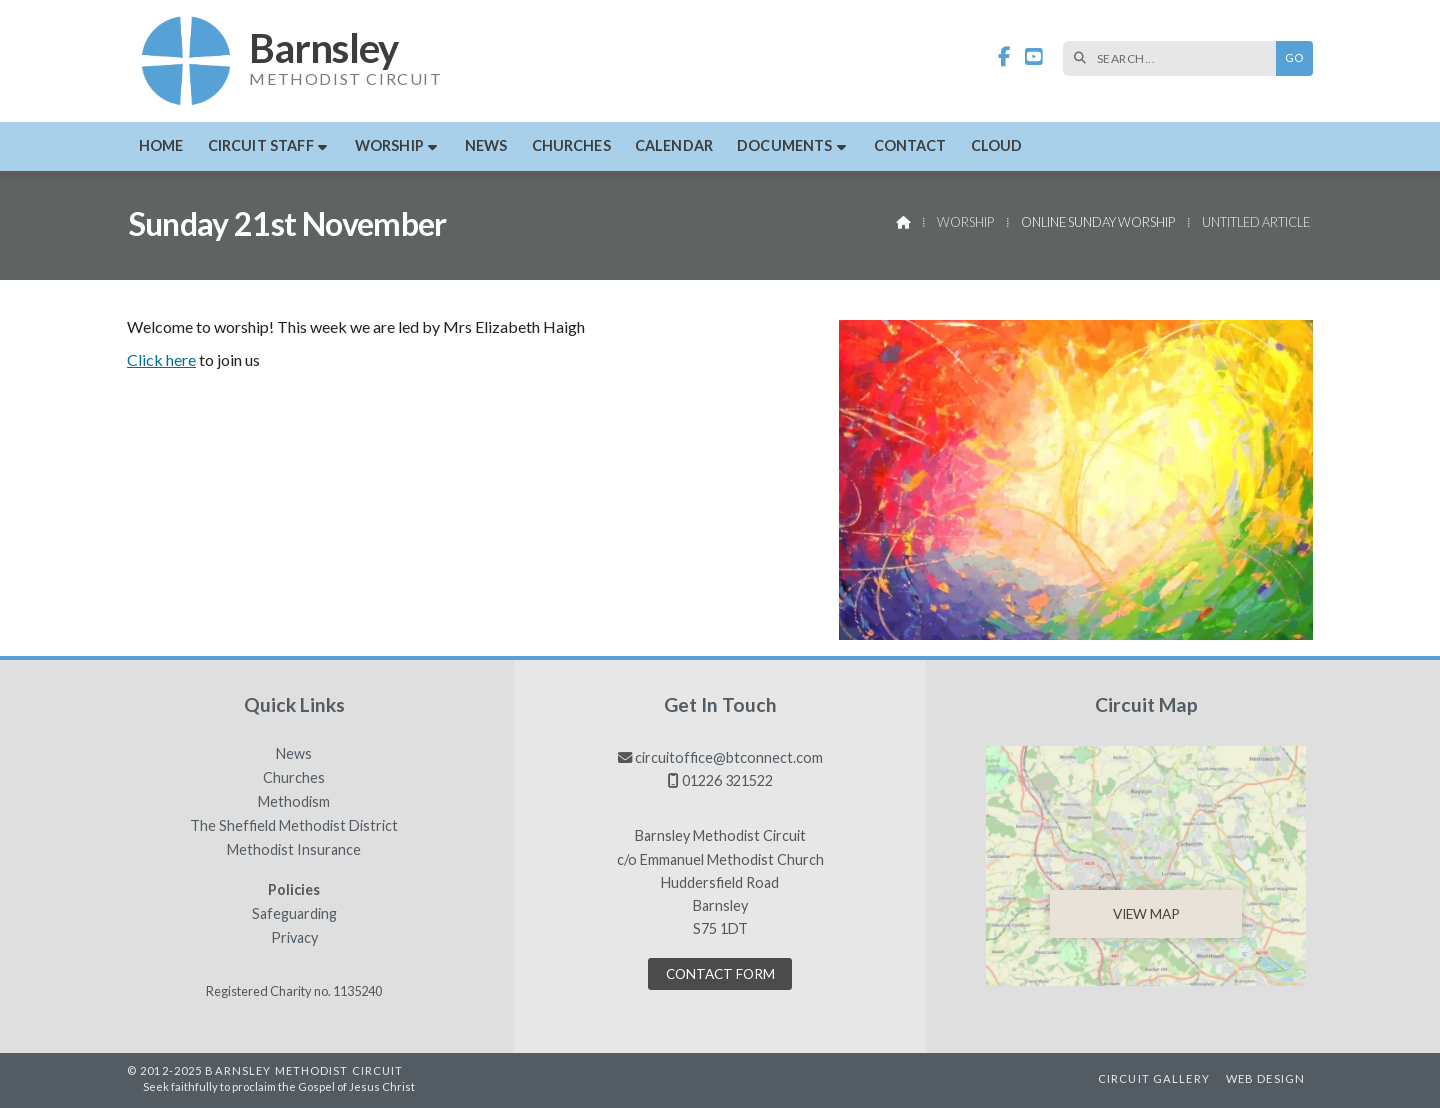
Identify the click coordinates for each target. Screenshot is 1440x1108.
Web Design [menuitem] (1265, 1078)
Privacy (294, 938)
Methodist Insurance (294, 850)
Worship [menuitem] (389, 145)
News (294, 754)
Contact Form (720, 974)
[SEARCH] (1174, 58)
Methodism (294, 802)
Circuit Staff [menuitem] (261, 145)
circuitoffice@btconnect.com (729, 757)
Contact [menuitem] (910, 145)
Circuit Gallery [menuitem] (1154, 1078)
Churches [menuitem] (571, 145)
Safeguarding (294, 914)
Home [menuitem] (161, 145)
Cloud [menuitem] (997, 145)
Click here (161, 359)
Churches (294, 778)
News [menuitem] (486, 145)
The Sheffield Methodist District (294, 826)
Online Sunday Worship (1098, 222)
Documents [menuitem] (784, 145)
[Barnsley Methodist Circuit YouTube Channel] (1034, 57)
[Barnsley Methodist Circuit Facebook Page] (1004, 57)
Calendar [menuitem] (674, 145)
